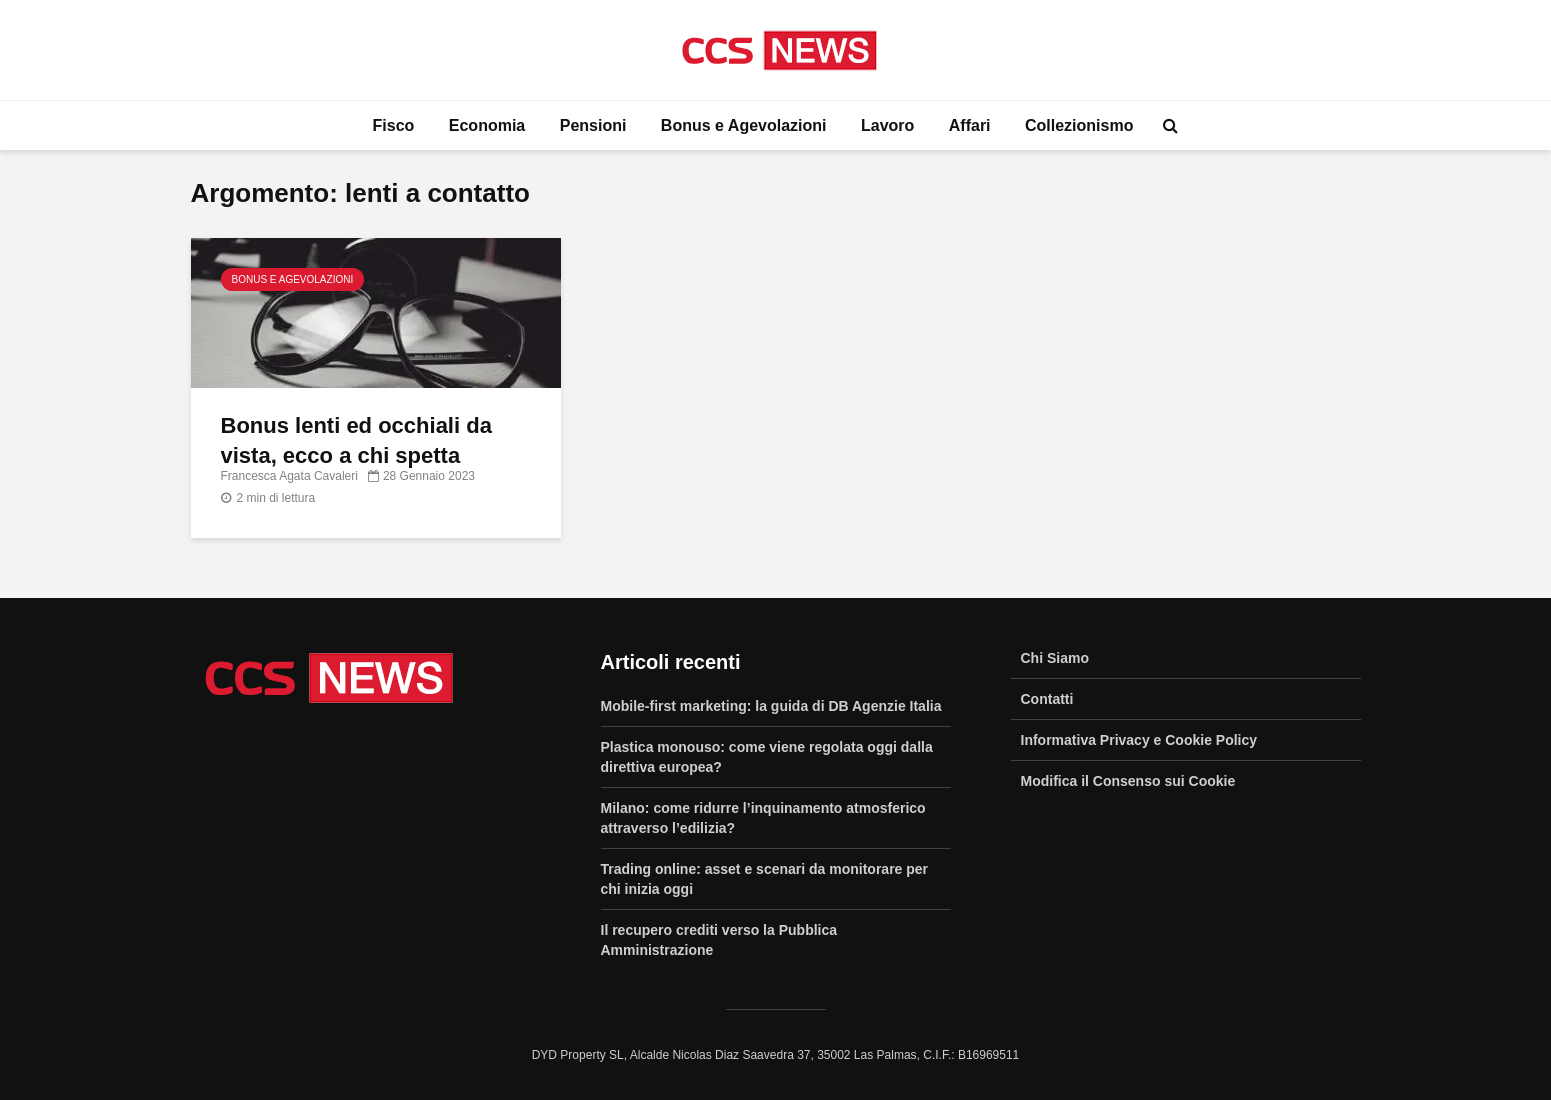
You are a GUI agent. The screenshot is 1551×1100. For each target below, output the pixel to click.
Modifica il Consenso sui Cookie (1128, 781)
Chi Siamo (1055, 658)
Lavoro (887, 125)
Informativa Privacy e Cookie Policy (1139, 740)
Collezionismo (1079, 125)
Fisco (394, 125)
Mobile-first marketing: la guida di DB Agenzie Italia (771, 706)
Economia (487, 125)
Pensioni (593, 125)
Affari (970, 125)
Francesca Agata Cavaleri (289, 476)
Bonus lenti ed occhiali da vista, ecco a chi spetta (356, 440)
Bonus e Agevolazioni (744, 125)
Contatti (1047, 699)
